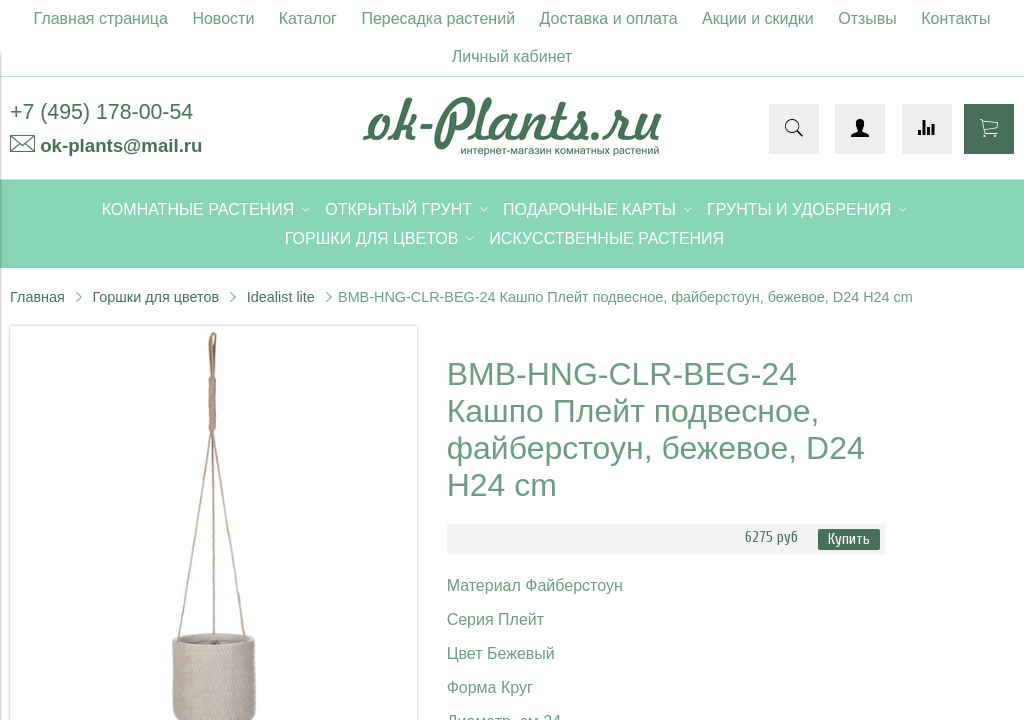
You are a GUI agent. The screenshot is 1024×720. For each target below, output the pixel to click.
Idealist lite (281, 297)
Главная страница (101, 18)
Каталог (308, 18)
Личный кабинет (512, 56)
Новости (223, 18)
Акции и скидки (758, 18)
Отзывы (867, 18)
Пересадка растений (438, 18)
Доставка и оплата (609, 18)
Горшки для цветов (155, 297)
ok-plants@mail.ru (121, 145)
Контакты (955, 18)
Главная (37, 297)
